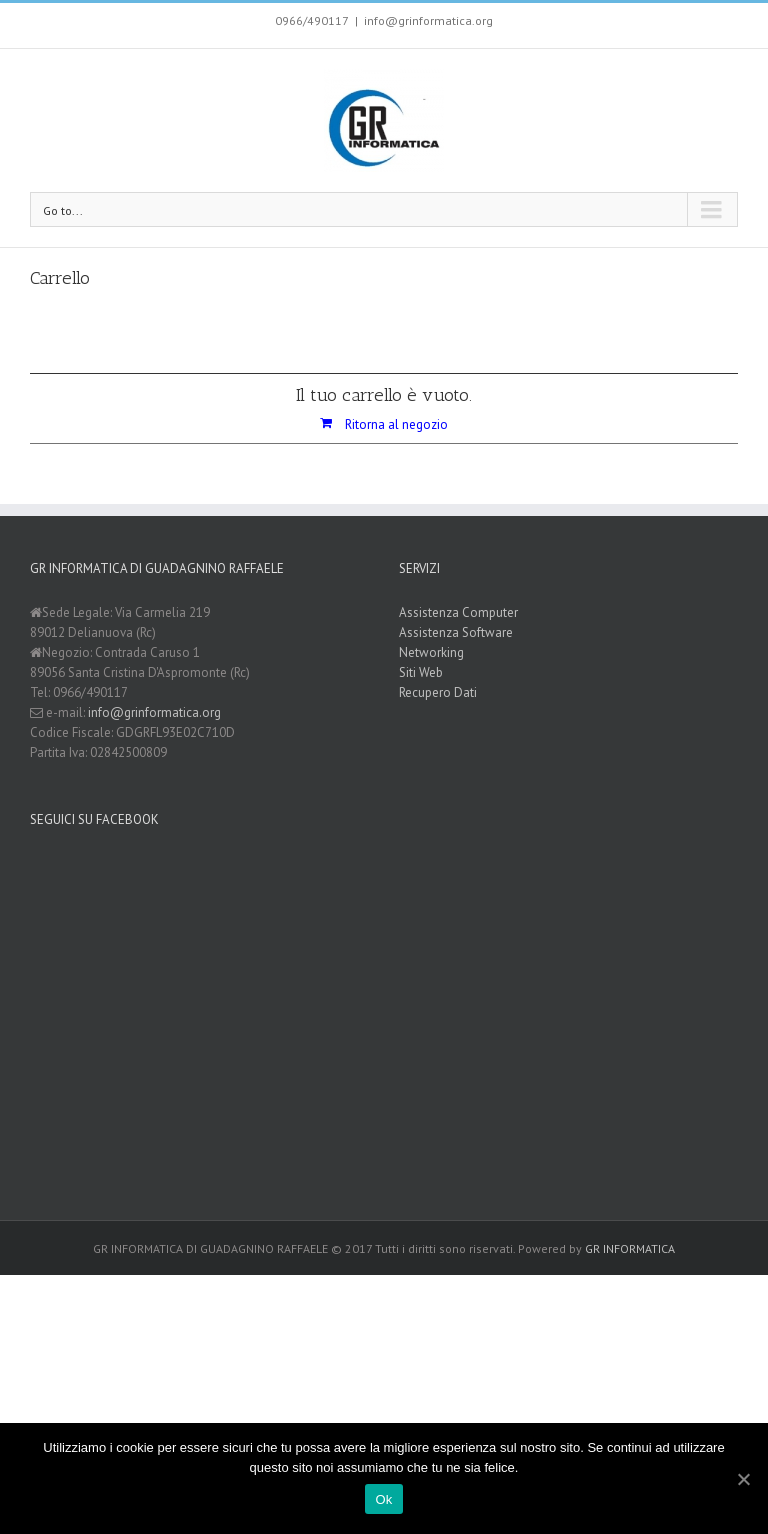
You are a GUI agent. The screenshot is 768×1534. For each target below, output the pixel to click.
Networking (431, 652)
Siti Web (421, 672)
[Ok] (743, 1479)
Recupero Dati (438, 692)
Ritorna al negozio (396, 424)
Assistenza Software (456, 632)
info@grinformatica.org (428, 20)
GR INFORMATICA (630, 1248)
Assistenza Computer (458, 612)
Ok (383, 1499)
